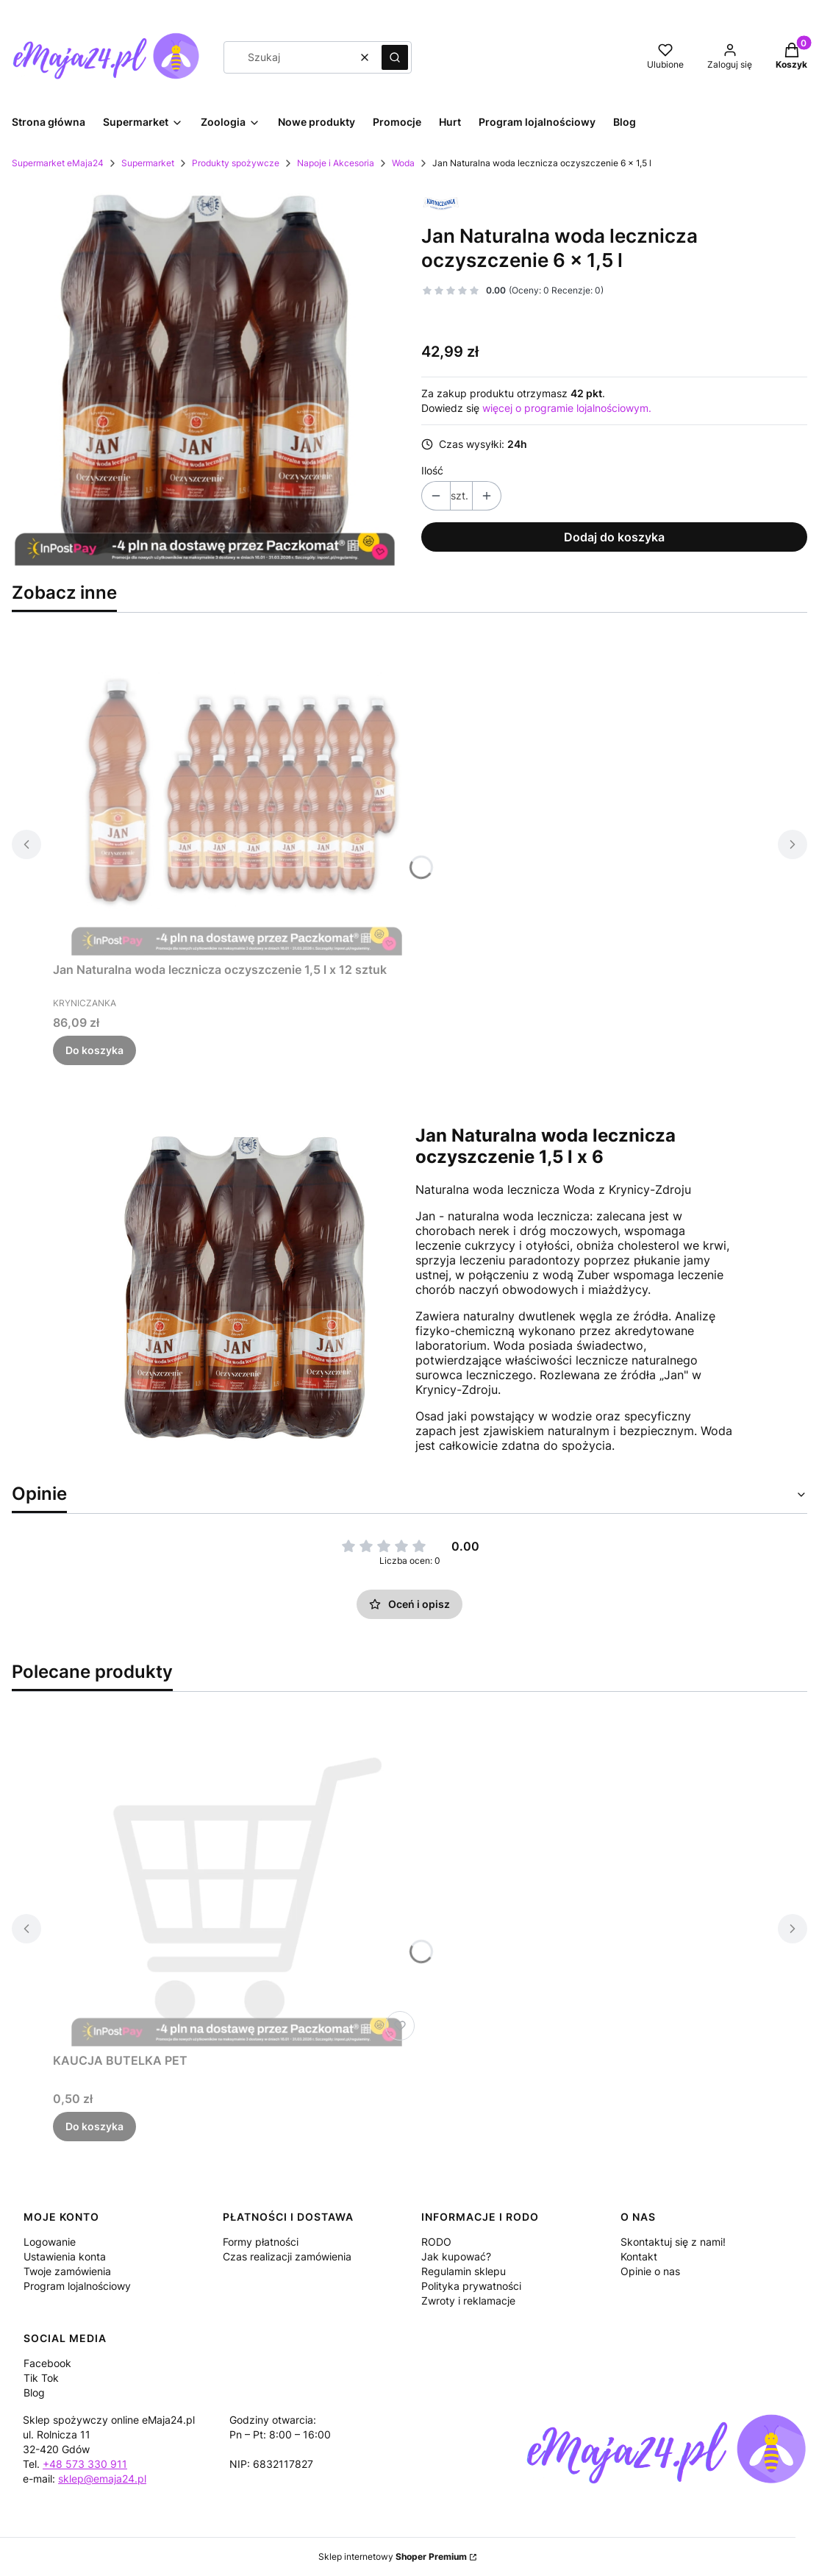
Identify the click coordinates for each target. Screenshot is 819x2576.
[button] (395, 57)
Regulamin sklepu (463, 2271)
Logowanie (50, 2241)
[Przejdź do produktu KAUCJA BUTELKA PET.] (237, 1880)
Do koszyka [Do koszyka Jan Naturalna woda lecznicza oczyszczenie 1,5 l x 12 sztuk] (94, 1050)
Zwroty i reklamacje (468, 2300)
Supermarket (147, 162)
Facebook (47, 2363)
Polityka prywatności (471, 2286)
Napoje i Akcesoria (335, 162)
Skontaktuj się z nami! (673, 2241)
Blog (34, 2392)
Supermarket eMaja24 (58, 162)
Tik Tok (41, 2378)
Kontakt (638, 2256)
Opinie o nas (650, 2271)
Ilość (432, 470)
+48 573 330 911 (85, 2464)
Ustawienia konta (65, 2256)
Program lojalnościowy (77, 2286)
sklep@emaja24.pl (102, 2478)
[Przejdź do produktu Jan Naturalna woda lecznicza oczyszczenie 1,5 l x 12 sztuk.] (237, 790)
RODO (436, 2241)
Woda (403, 162)
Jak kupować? (456, 2256)
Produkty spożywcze (235, 162)
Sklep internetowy (392, 2556)
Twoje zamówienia (67, 2271)
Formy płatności (260, 2241)
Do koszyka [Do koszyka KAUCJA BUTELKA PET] (94, 2126)
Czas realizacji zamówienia (287, 2256)
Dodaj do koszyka (614, 537)
